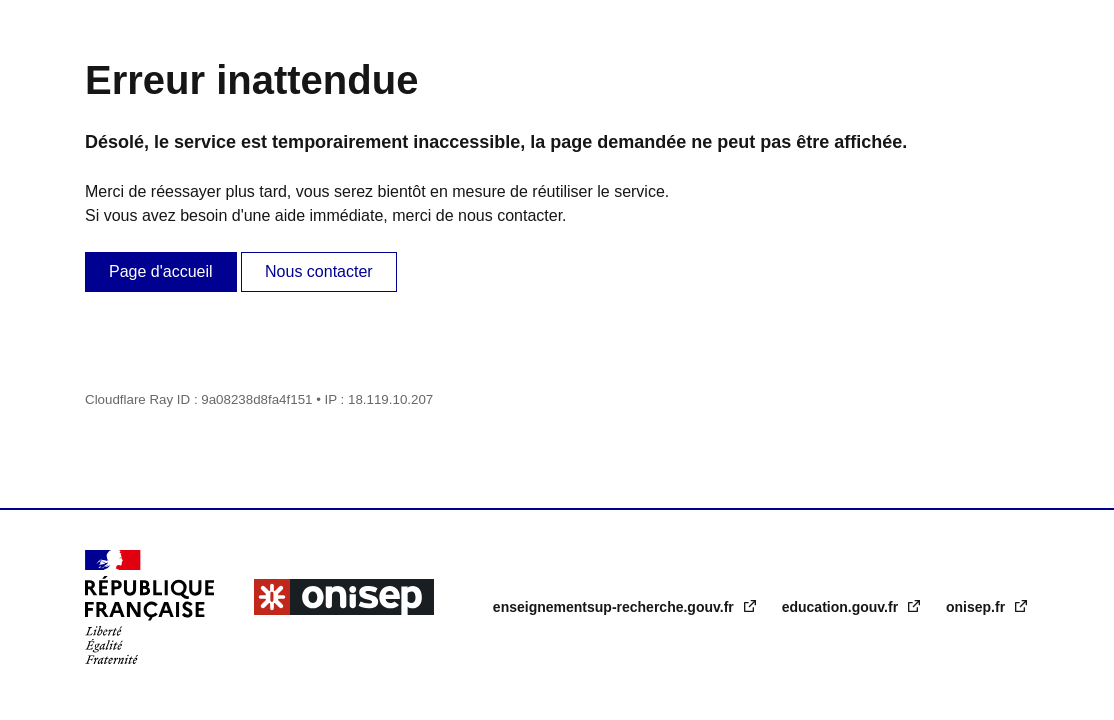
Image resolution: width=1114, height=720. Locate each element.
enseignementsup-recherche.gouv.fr (615, 607)
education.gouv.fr (842, 607)
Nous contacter (319, 271)
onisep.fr (977, 607)
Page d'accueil (161, 271)
